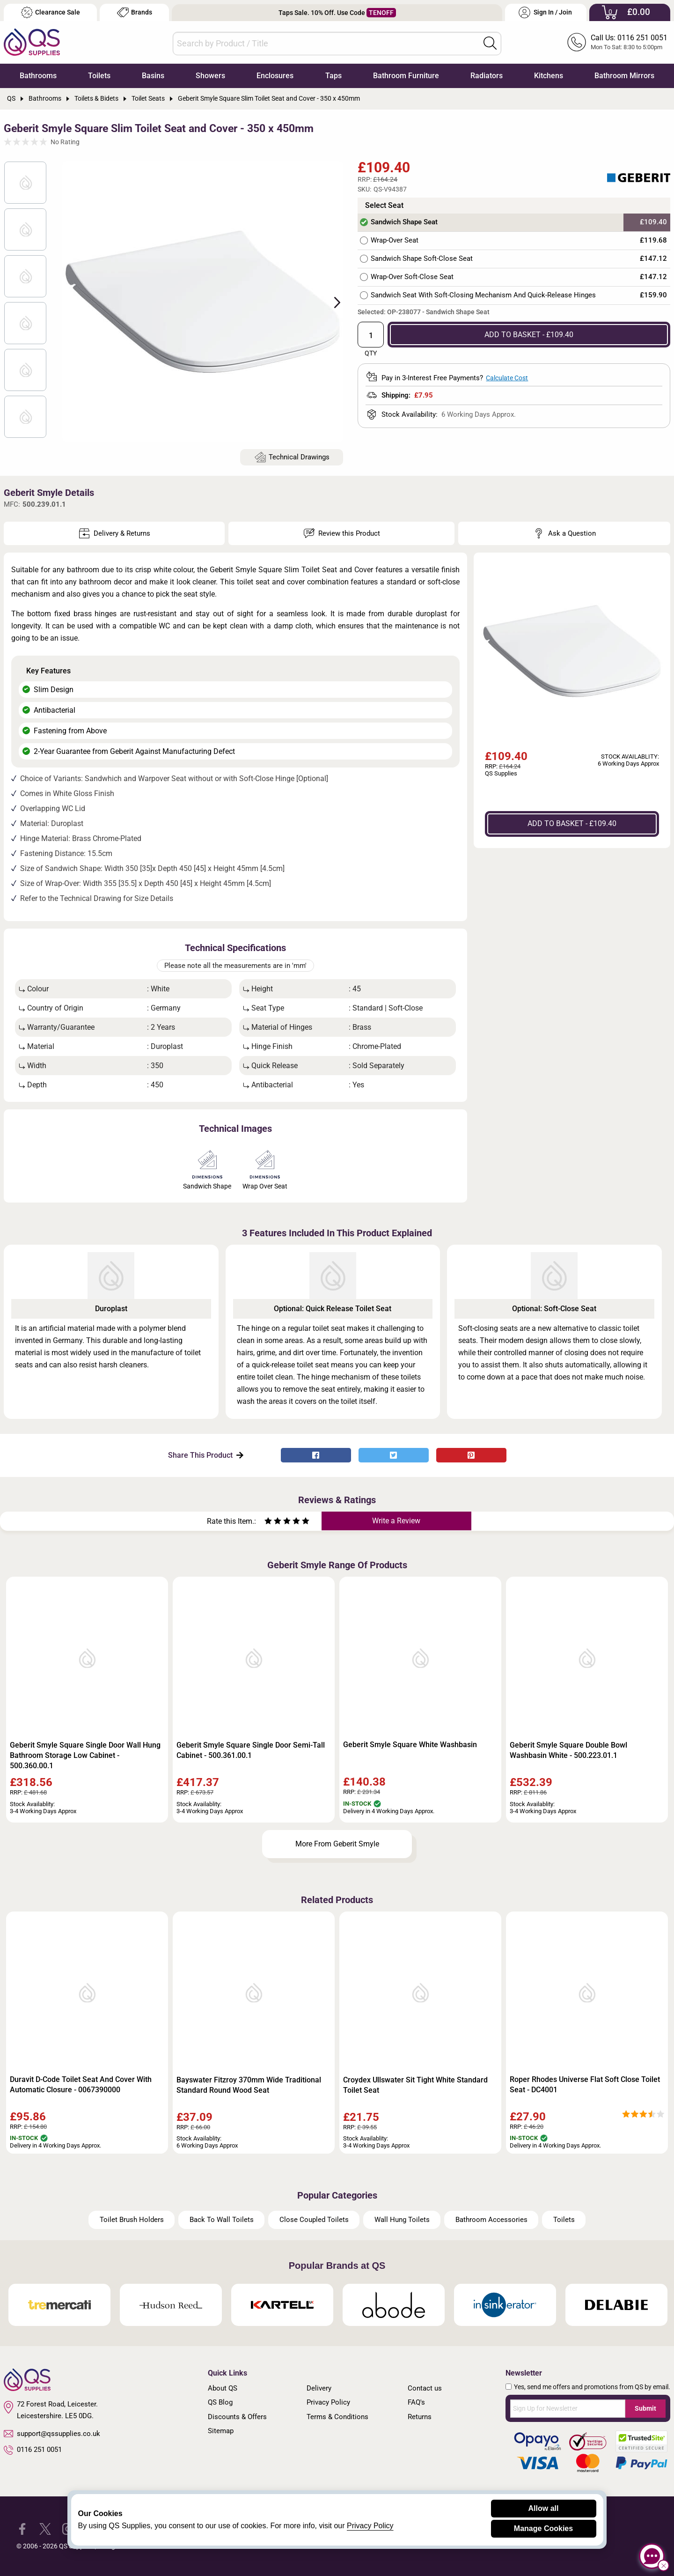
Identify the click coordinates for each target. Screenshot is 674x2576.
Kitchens (548, 75)
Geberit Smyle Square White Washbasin (410, 1744)
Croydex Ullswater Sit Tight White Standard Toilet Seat (415, 2085)
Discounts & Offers (237, 2417)
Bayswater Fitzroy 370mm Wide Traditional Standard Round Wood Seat (248, 2085)
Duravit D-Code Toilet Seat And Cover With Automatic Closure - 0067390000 (81, 2084)
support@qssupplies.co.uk (52, 2433)
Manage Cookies (543, 2528)
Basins (153, 75)
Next (332, 301)
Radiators (486, 75)
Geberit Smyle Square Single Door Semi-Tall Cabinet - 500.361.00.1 (250, 1750)
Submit (645, 2408)
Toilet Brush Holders (132, 2219)
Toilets (99, 75)
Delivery (319, 2388)
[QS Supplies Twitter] (45, 2528)
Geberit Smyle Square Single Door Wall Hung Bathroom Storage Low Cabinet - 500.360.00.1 (85, 1755)
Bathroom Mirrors (624, 75)
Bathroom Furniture (406, 75)
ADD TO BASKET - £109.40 (528, 334)
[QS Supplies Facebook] (22, 2528)
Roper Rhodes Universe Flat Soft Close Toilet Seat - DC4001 (585, 2084)
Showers (210, 75)
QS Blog (220, 2402)
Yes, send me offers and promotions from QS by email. (592, 2387)
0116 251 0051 (33, 2450)
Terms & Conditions (337, 2417)
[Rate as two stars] (273, 1522)
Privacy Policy (328, 2402)
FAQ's (416, 2402)
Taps (333, 75)
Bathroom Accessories (491, 2219)
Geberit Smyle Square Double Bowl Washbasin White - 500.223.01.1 (568, 1750)
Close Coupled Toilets (314, 2219)
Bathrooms (38, 75)
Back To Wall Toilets (222, 2219)
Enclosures (274, 75)
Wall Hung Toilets (402, 2219)
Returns (420, 2417)
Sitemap (221, 2431)
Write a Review (396, 1520)
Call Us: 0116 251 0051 (629, 37)
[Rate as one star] (268, 1522)
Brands (134, 12)
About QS (222, 2388)
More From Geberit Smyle (337, 1843)
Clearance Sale (50, 12)
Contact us (425, 2388)
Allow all (543, 2508)
